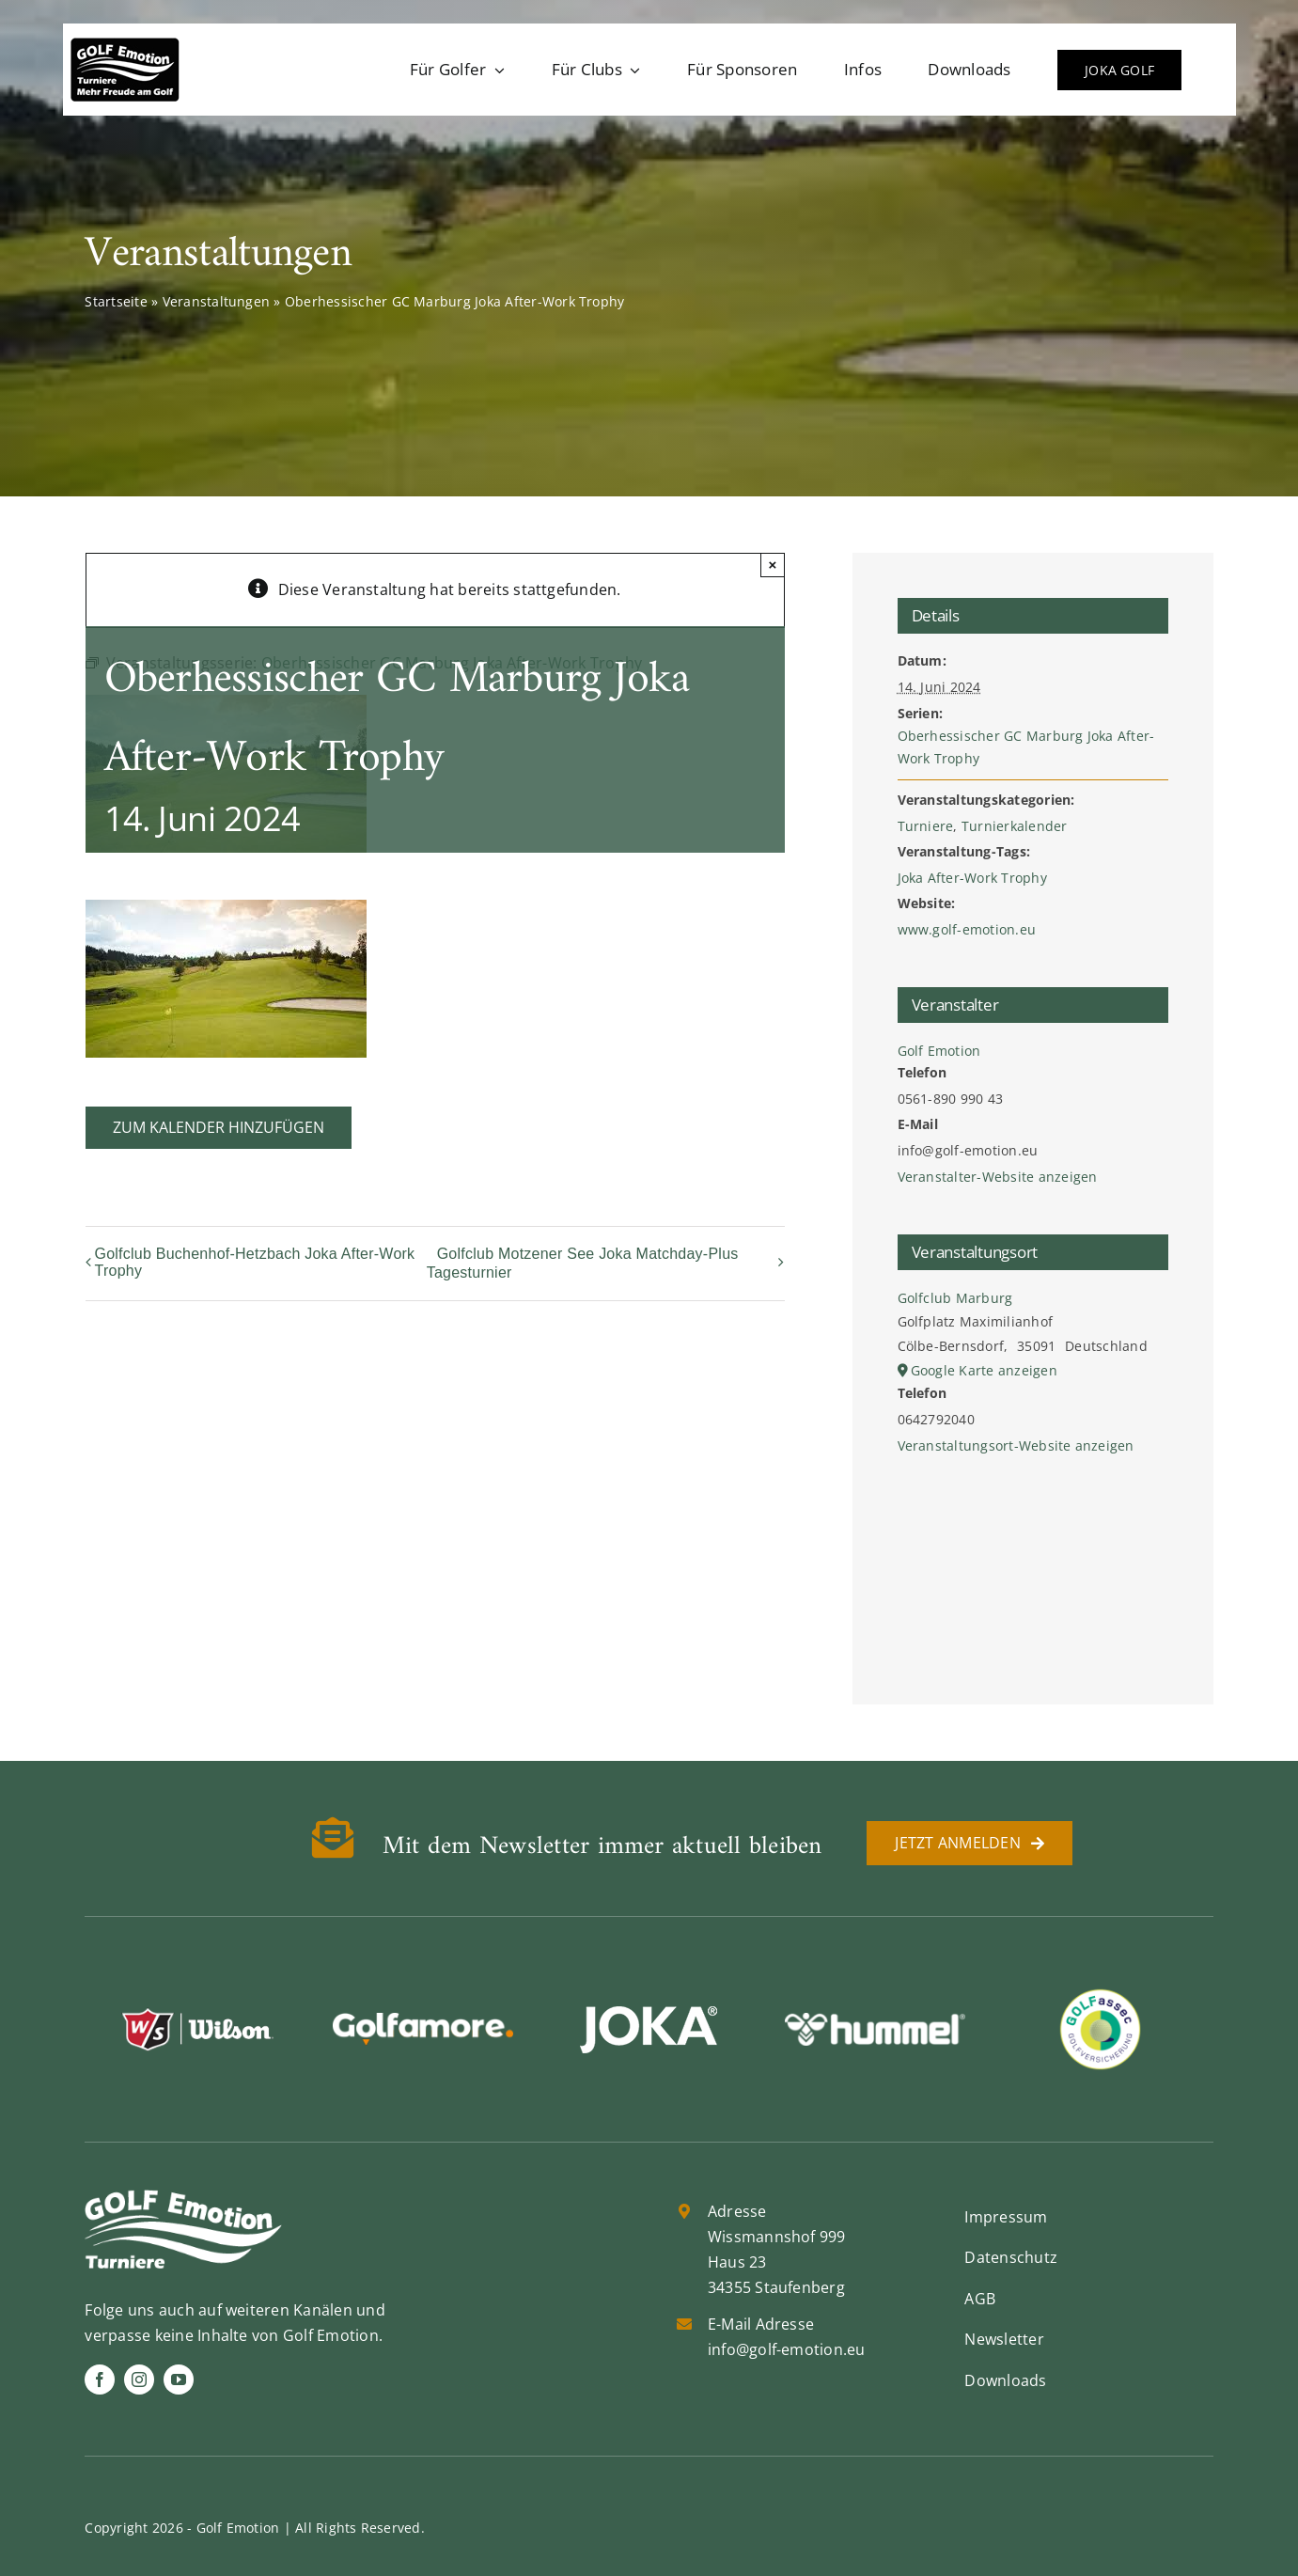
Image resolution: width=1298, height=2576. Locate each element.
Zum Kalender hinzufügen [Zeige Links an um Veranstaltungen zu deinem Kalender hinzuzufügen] (218, 1128)
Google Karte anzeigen (984, 1370)
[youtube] (179, 2379)
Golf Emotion (939, 1051)
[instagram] (139, 2379)
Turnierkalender (1015, 826)
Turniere (926, 826)
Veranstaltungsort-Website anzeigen (1016, 1445)
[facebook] (100, 2379)
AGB (979, 2298)
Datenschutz (1010, 2257)
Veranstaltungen (217, 301)
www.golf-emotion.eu (967, 929)
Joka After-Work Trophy (972, 878)
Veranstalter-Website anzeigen (998, 1177)
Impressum (1005, 2217)
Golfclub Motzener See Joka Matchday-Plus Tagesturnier (583, 1263)
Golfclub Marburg (955, 1298)
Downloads (1005, 2380)
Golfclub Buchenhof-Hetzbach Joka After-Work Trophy (255, 1262)
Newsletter (1003, 2339)
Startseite (116, 301)
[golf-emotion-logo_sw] (125, 45)
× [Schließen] (773, 565)
